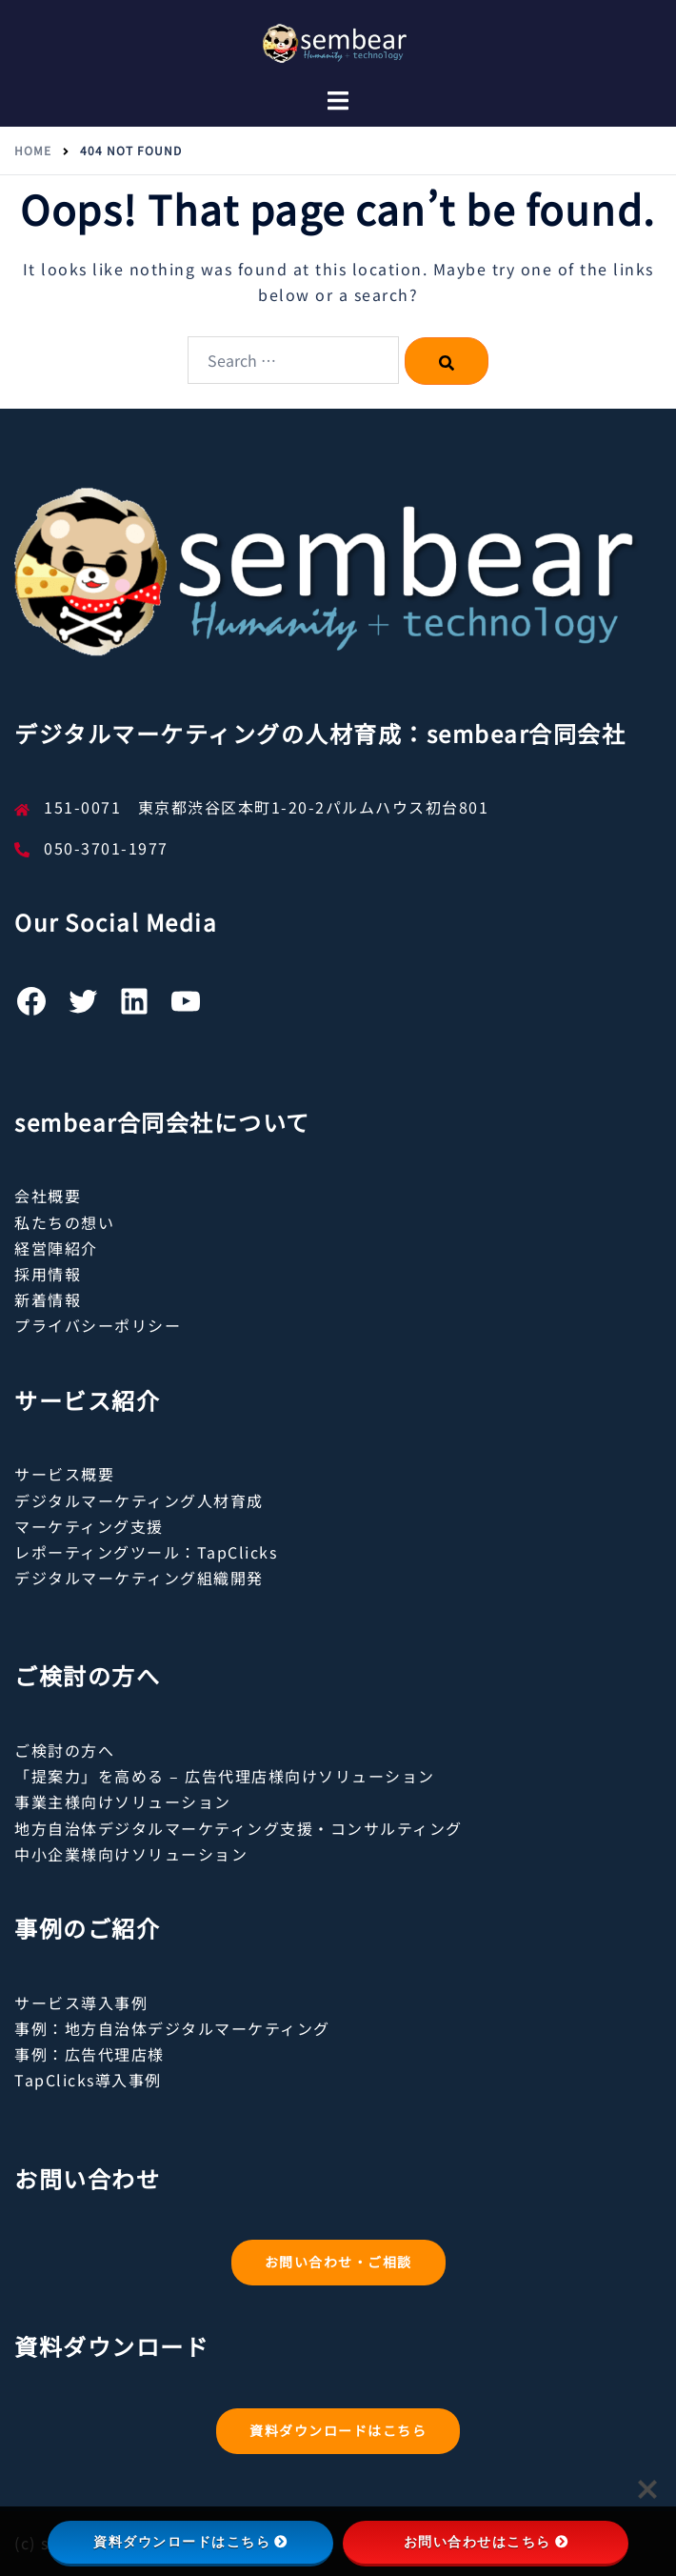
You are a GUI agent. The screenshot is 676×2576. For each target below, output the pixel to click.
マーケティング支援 (89, 1526)
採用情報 (47, 1273)
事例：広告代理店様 (89, 2054)
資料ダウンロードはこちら (338, 2430)
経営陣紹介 (56, 1248)
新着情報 (47, 1299)
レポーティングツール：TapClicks (145, 1551)
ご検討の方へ (64, 1750)
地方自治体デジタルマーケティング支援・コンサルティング (238, 1828)
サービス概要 (64, 1473)
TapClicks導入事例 (88, 2079)
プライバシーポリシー (97, 1325)
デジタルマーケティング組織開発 (139, 1577)
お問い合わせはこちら (486, 2541)
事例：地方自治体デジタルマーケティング (172, 2028)
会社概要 (47, 1195)
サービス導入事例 (81, 2002)
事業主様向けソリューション (122, 1801)
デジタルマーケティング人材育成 (139, 1500)
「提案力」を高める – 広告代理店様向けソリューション (224, 1775)
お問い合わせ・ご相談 (338, 2261)
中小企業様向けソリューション (131, 1853)
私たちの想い (64, 1222)
